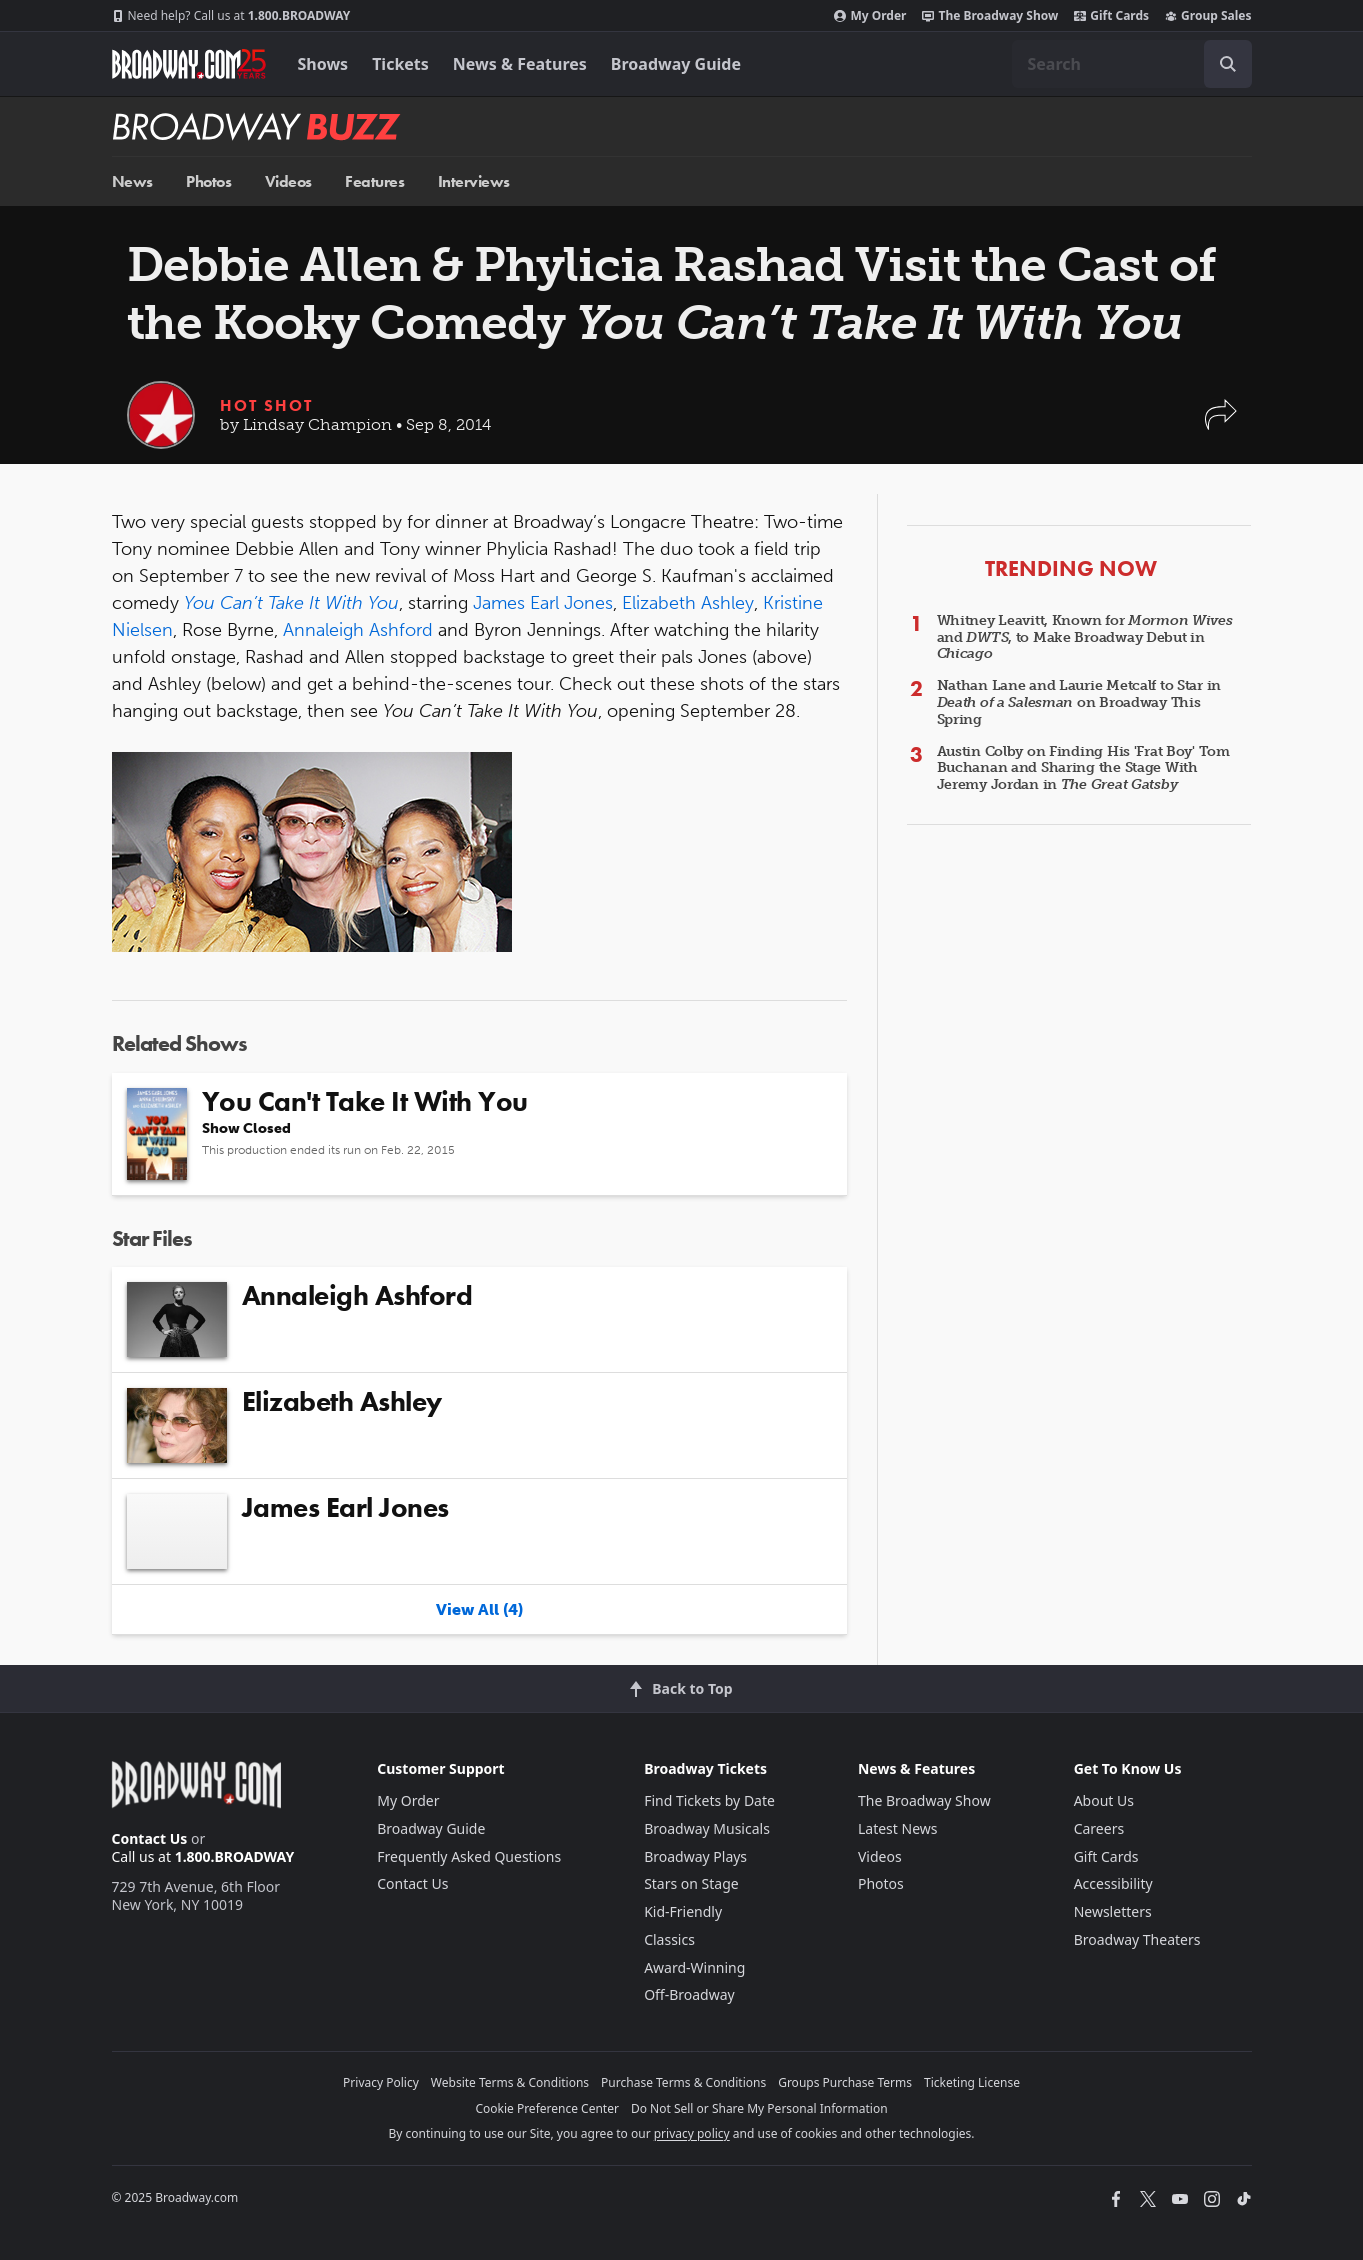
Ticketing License (972, 2082)
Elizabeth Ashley (688, 603)
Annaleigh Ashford (358, 630)
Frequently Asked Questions (469, 1856)
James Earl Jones (543, 603)
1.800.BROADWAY (231, 16)
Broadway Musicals (707, 1828)
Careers (1099, 1828)
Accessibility (1113, 1883)
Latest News (898, 1828)
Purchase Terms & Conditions (683, 2082)
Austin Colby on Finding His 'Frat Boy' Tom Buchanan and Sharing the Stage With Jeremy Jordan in (1083, 768)
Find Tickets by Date (709, 1800)
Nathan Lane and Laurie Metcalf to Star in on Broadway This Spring (1079, 702)
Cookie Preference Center (547, 2108)
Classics (669, 1939)
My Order (870, 16)
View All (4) (479, 1609)
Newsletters (1113, 1911)
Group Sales (1208, 16)
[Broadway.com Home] (189, 64)
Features (374, 181)
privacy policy (692, 2133)
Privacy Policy (381, 2082)
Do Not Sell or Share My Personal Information (759, 2108)
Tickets (400, 64)
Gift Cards (1111, 16)
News (132, 181)
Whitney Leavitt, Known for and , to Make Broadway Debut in (1085, 637)
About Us (1104, 1800)
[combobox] (1132, 64)
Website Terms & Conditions (510, 2082)
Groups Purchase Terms (845, 2082)
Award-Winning (694, 1967)
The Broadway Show (990, 16)
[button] (1221, 424)
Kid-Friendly (683, 1911)
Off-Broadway (689, 1994)
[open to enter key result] (1228, 64)
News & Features (520, 64)
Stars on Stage (691, 1883)
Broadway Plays (695, 1856)
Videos (288, 181)
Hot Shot (266, 405)
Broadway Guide (676, 64)
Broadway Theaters (1137, 1939)
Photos (208, 181)
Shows (323, 64)
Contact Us (150, 1838)
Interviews (474, 181)
